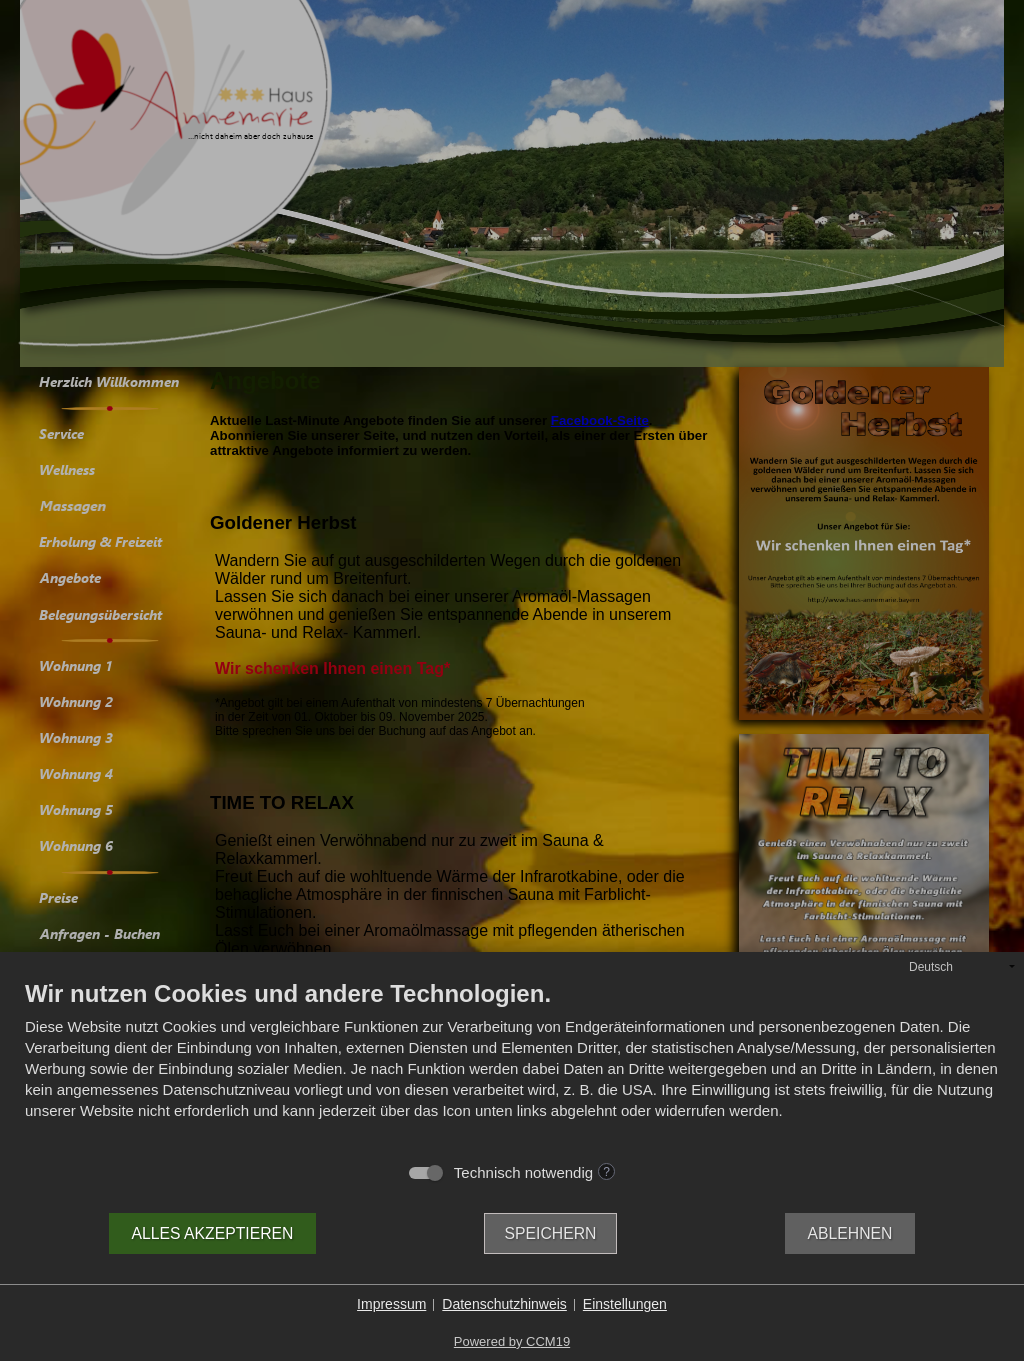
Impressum (391, 1304)
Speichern (551, 1233)
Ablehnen (850, 1233)
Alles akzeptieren (213, 1233)
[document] (512, 1066)
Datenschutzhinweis (504, 1304)
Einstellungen (625, 1304)
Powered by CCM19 (512, 1341)
